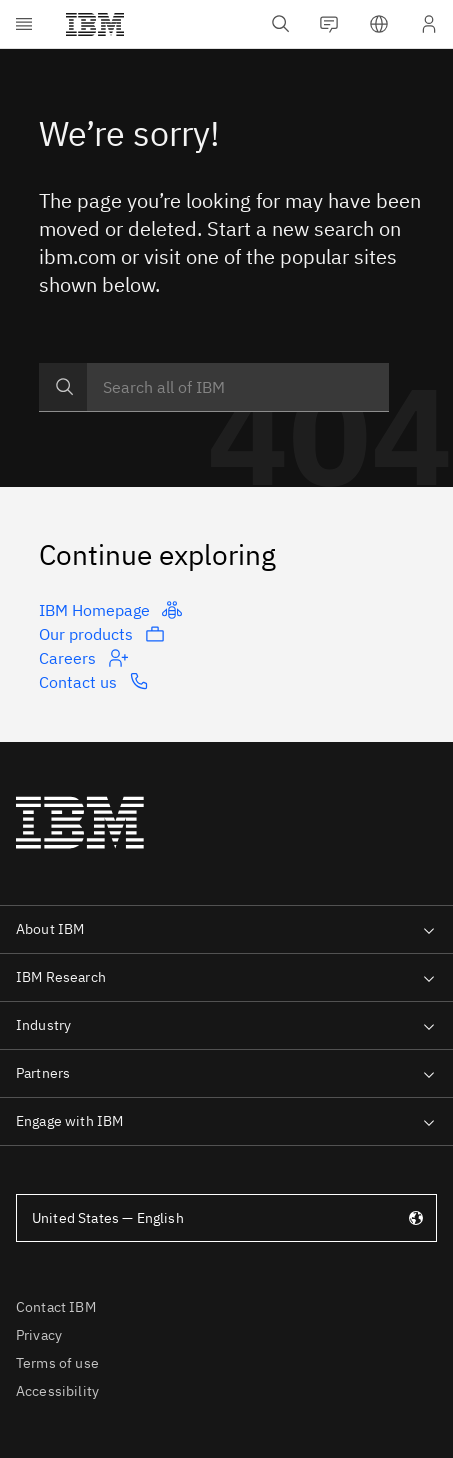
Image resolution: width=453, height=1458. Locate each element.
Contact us (94, 681)
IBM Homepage (110, 610)
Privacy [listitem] (39, 1335)
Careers (83, 658)
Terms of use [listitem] (57, 1363)
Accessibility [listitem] (57, 1391)
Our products (102, 634)
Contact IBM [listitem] (56, 1307)
